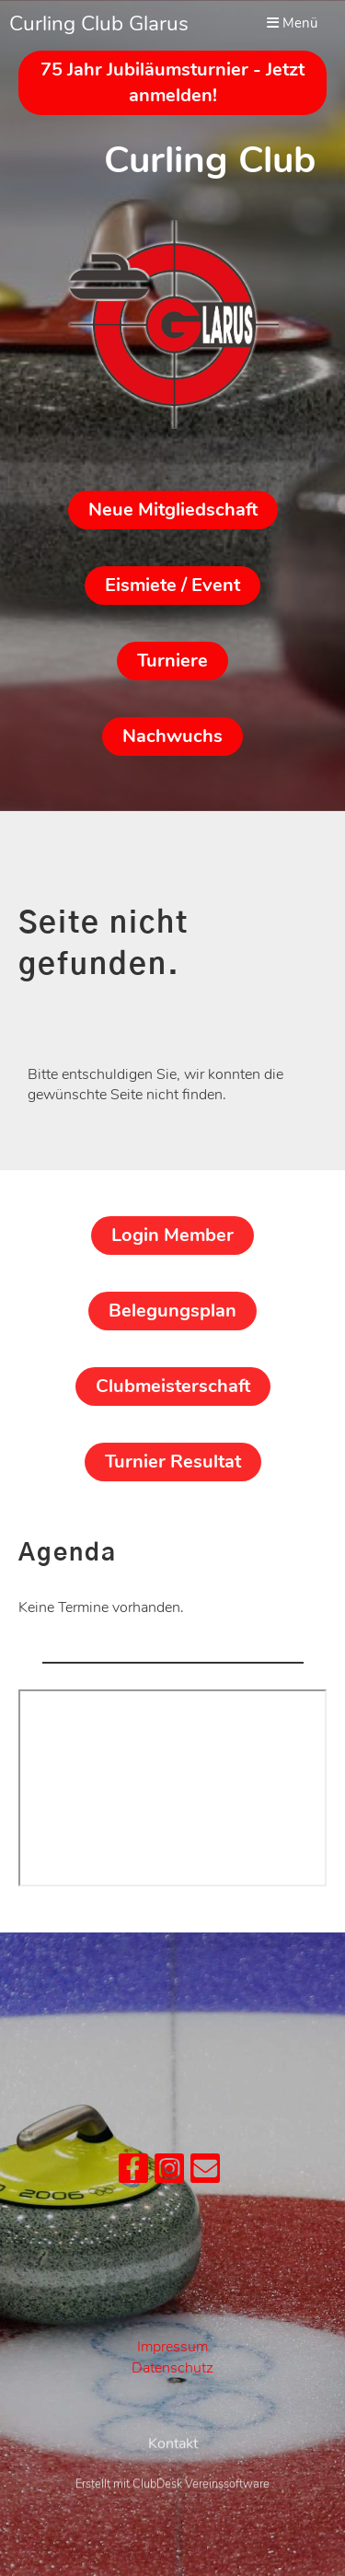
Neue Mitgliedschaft (173, 509)
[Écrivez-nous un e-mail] (205, 2173)
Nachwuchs (172, 736)
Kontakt (173, 2479)
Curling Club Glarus (99, 23)
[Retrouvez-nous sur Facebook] (133, 2173)
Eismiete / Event (172, 585)
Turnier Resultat (173, 1461)
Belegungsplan (172, 1310)
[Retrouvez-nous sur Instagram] (169, 2173)
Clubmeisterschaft (173, 1386)
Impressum (172, 2347)
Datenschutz (172, 2368)
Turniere (172, 660)
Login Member (172, 1235)
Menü (292, 23)
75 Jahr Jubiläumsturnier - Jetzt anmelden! (172, 82)
